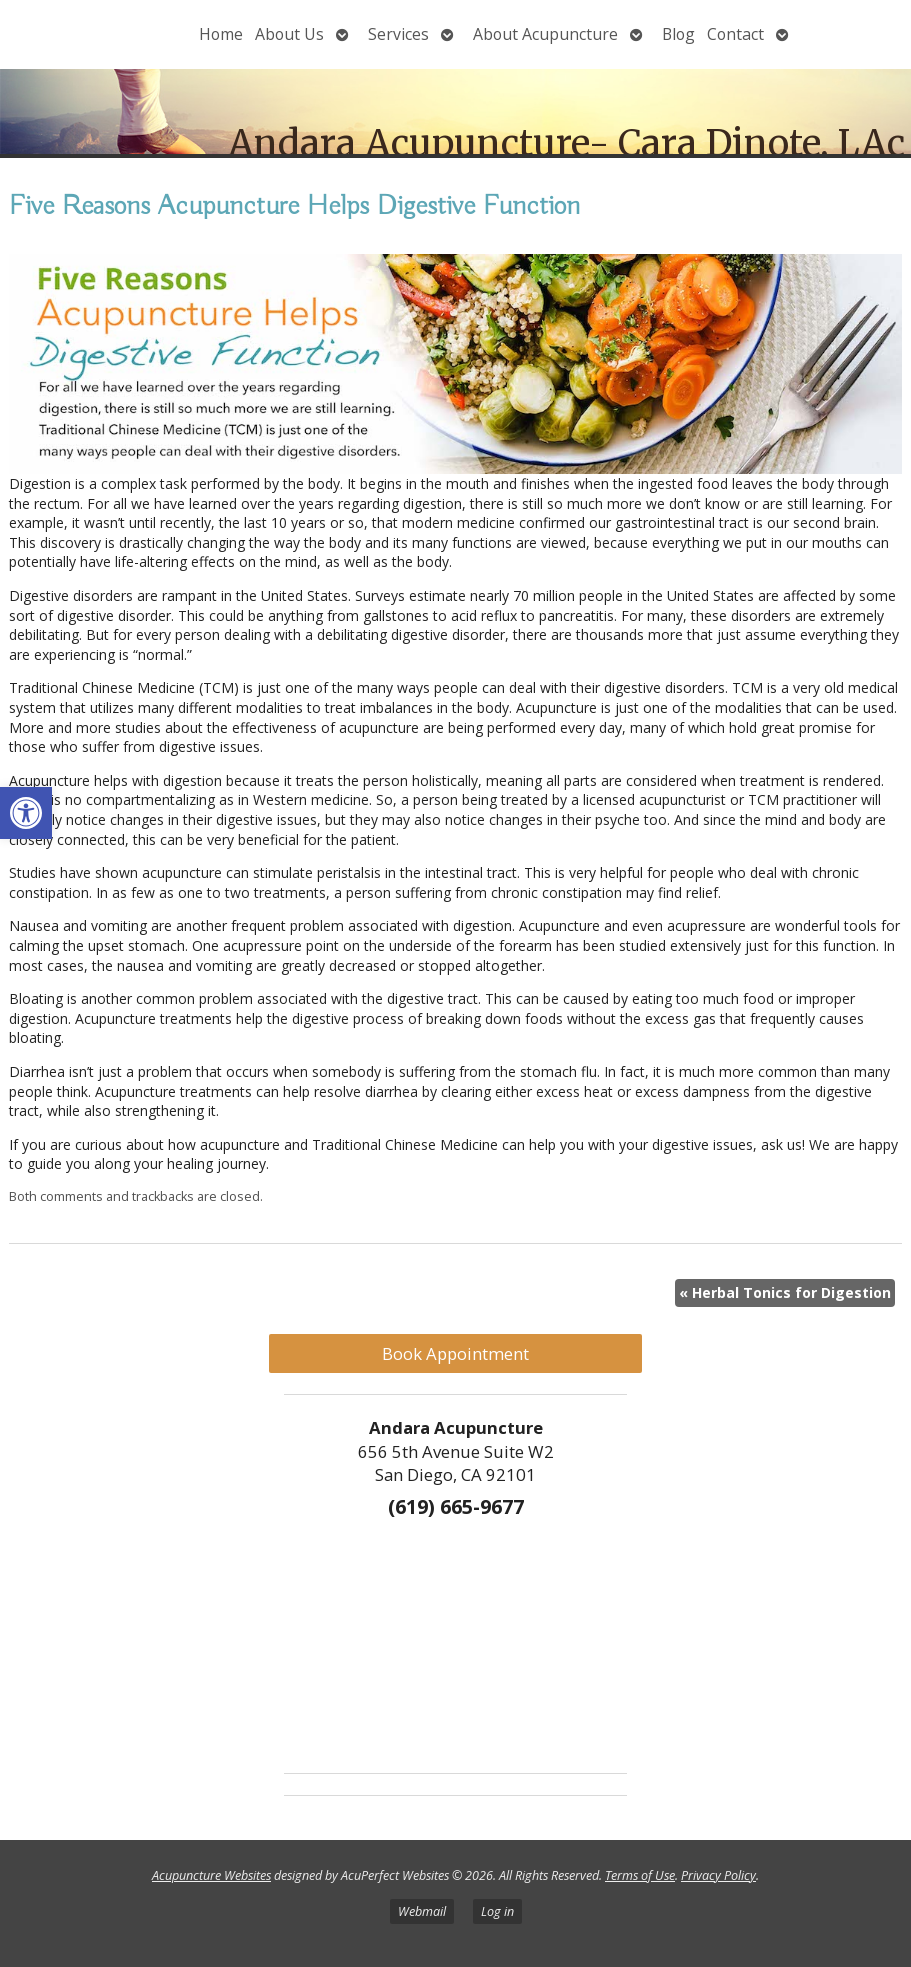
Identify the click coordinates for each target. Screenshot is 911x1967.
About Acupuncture (545, 34)
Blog (678, 34)
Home (221, 34)
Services (398, 34)
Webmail (422, 1911)
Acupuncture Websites (211, 1875)
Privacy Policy (718, 1875)
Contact (735, 34)
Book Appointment (455, 1353)
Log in (497, 1911)
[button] (26, 813)
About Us (289, 34)
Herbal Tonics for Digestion (785, 1292)
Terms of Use (640, 1875)
